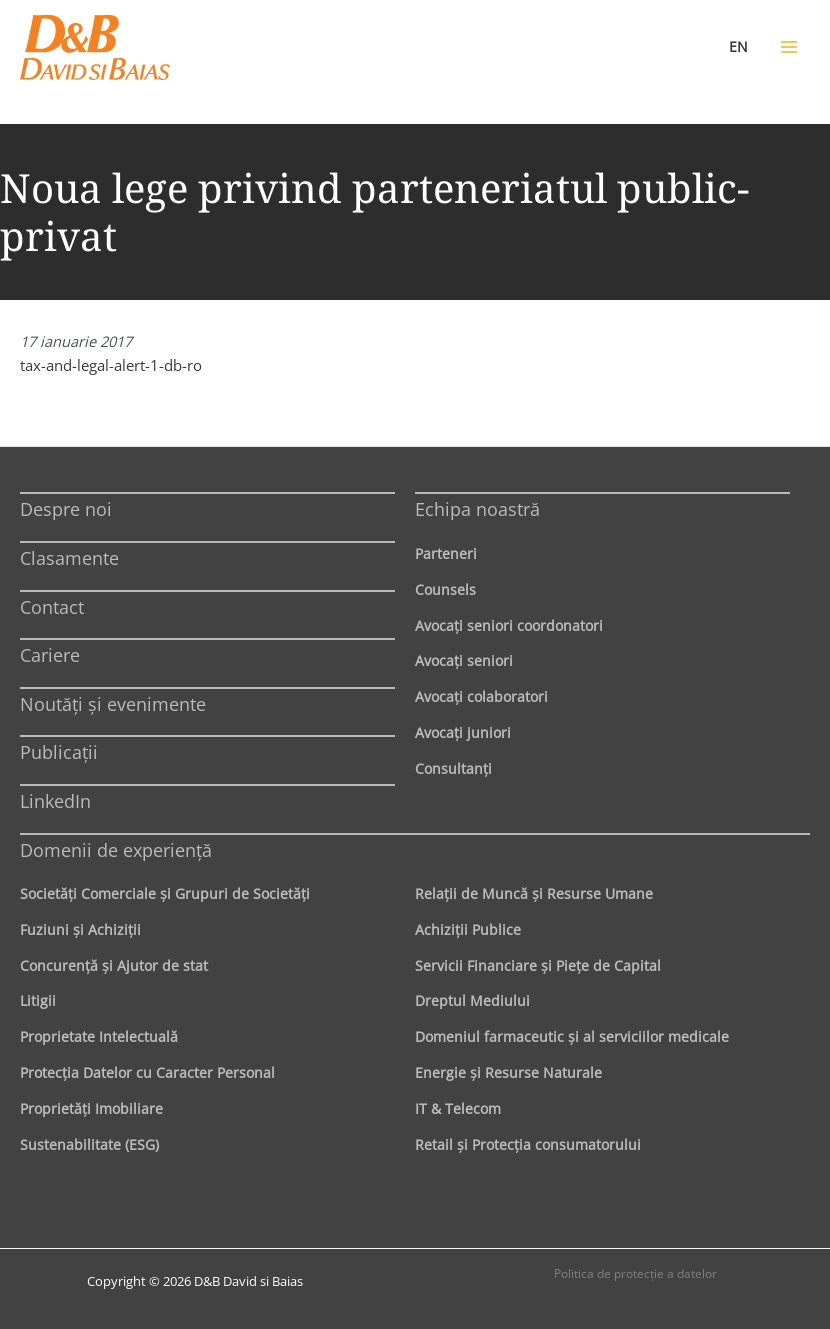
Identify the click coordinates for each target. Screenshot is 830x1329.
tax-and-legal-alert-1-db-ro (111, 365)
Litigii (38, 1000)
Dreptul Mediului (472, 1000)
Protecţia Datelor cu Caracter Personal (147, 1072)
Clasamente (69, 558)
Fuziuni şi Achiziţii (80, 929)
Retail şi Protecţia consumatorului (528, 1144)
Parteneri (446, 553)
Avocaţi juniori (463, 732)
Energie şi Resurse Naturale (508, 1072)
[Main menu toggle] (789, 47)
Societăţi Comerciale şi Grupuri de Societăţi (165, 893)
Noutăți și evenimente (113, 704)
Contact (52, 607)
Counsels (445, 589)
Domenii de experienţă (116, 850)
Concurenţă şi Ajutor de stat (114, 965)
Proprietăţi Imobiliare (91, 1108)
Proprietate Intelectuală (99, 1036)
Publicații (59, 752)
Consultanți (453, 768)
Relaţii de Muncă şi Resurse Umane (534, 893)
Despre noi (66, 509)
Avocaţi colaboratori (481, 696)
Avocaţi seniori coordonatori (509, 625)
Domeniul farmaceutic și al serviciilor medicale (572, 1036)
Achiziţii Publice (468, 929)
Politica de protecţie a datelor (635, 1273)
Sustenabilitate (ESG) (89, 1144)
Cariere (50, 655)
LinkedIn (55, 801)
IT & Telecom (458, 1108)
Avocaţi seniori (464, 660)
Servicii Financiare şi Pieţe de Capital (538, 965)
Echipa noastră (477, 509)
